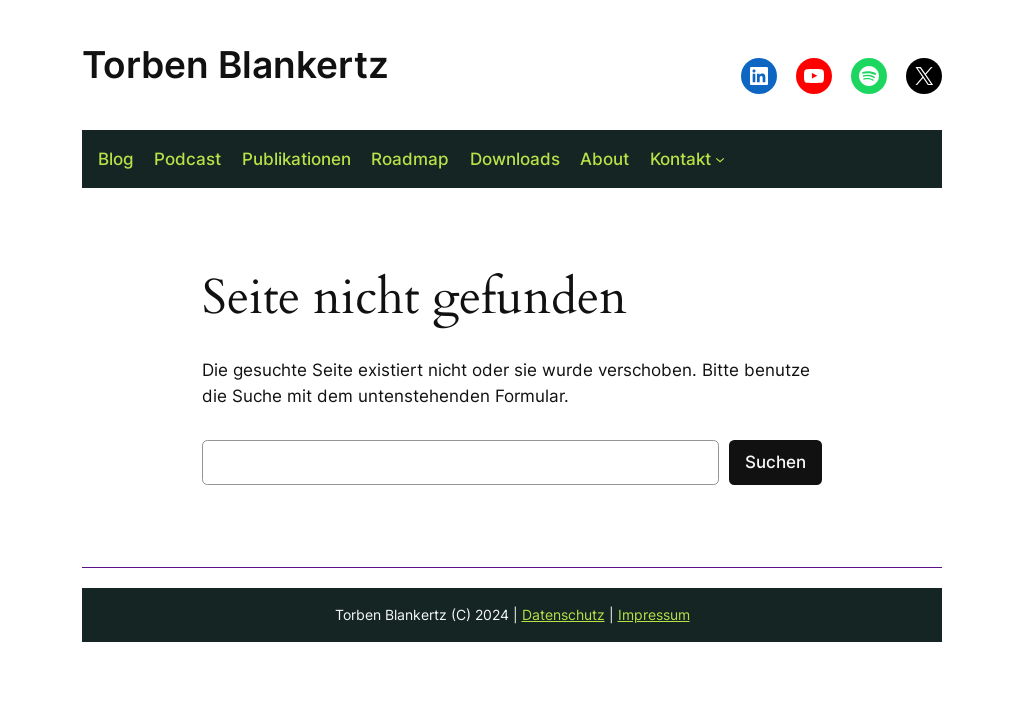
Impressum (654, 614)
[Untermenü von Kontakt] (720, 159)
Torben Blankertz (235, 64)
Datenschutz (563, 614)
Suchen (775, 462)
